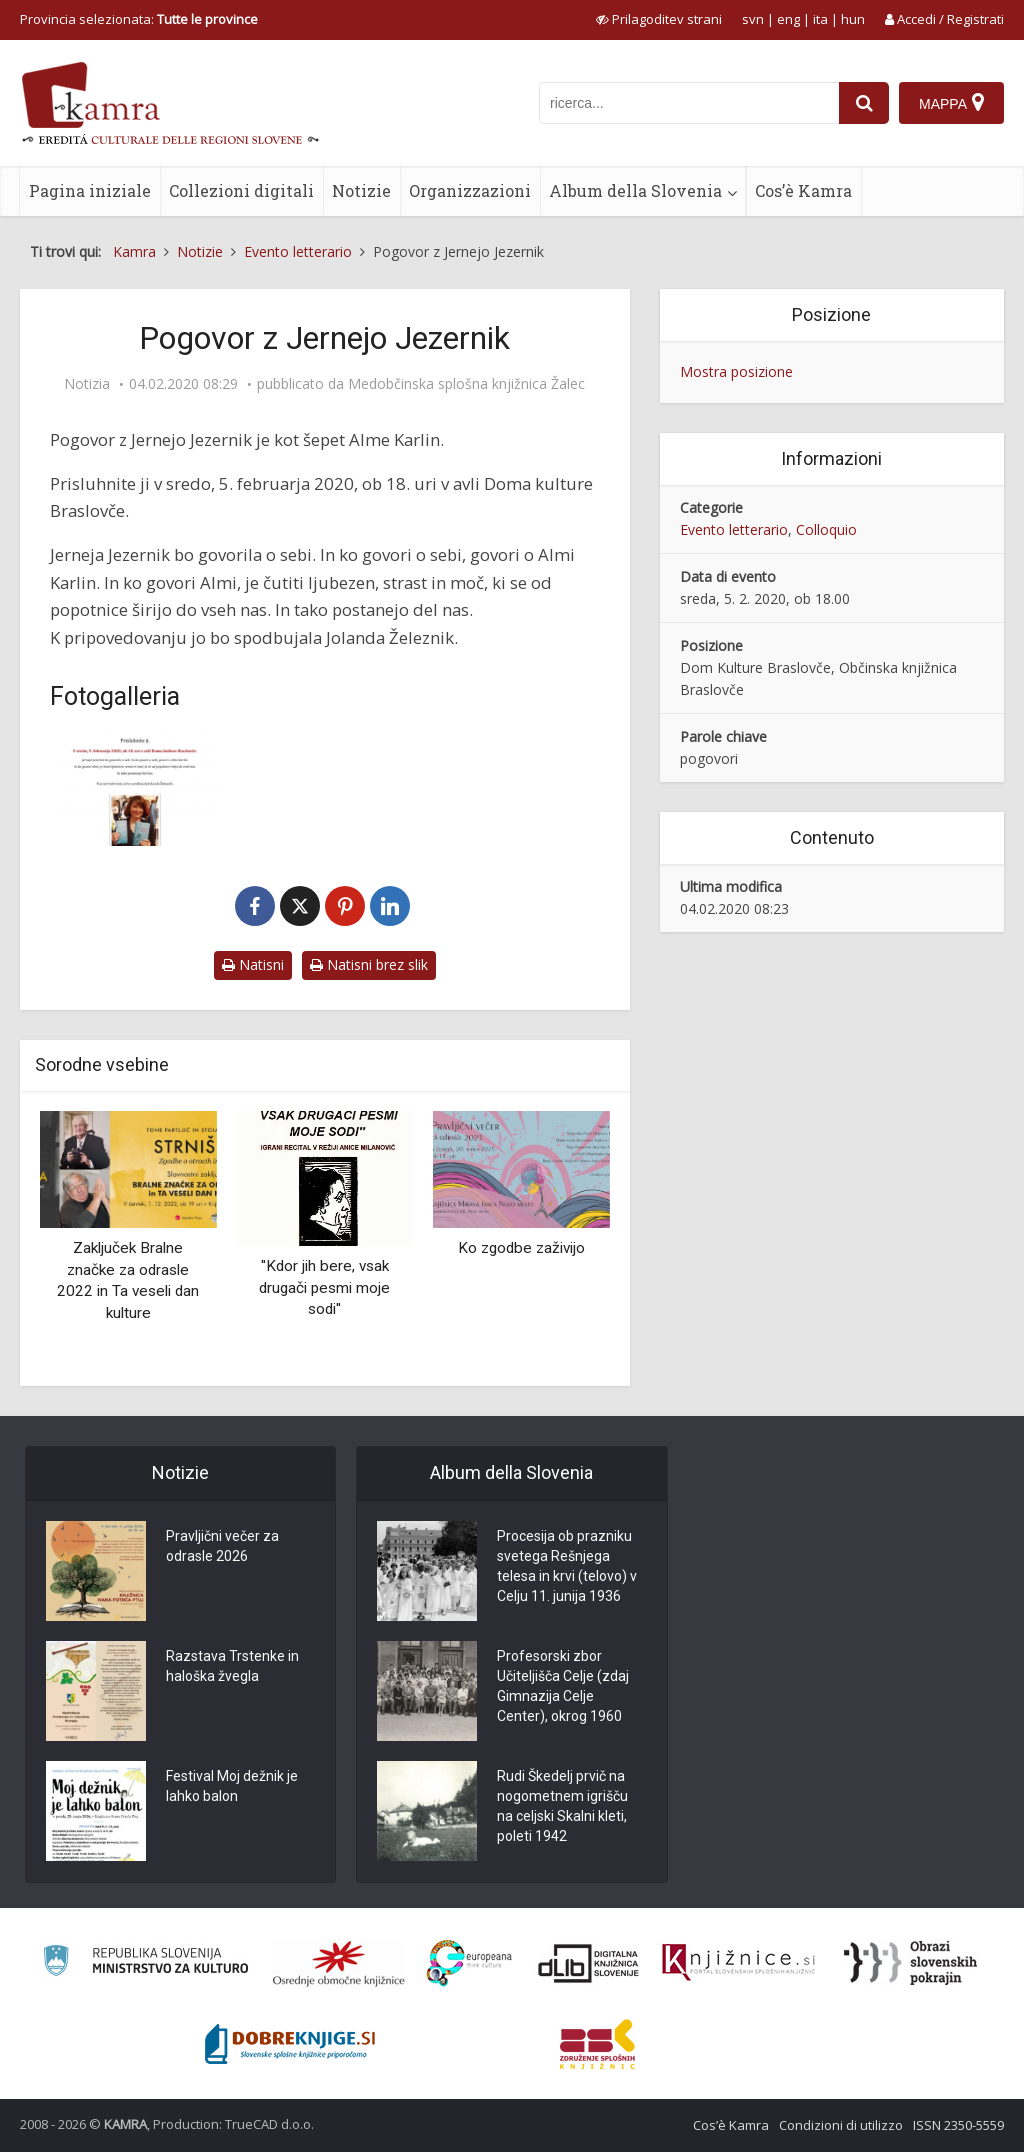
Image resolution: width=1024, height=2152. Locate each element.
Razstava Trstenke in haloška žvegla (232, 1666)
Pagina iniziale (90, 190)
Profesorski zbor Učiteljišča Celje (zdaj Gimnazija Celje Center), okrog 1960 (563, 1686)
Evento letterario (734, 529)
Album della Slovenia (635, 190)
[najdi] (864, 103)
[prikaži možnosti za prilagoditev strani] (659, 19)
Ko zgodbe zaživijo (521, 1248)
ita (820, 19)
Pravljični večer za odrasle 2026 (222, 1546)
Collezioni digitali (241, 190)
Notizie (361, 190)
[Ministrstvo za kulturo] (145, 1963)
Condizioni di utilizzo (841, 2125)
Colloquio (826, 529)
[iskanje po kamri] (689, 103)
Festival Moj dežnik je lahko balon (232, 1786)
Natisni (253, 964)
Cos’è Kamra (803, 190)
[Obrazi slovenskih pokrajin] (910, 1963)
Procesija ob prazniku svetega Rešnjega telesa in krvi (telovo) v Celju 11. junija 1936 (567, 1566)
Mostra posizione (736, 371)
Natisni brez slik (369, 964)
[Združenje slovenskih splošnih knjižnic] (738, 1963)
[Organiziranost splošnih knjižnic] (339, 1963)
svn (753, 19)
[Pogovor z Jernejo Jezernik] (135, 789)
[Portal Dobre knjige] (290, 2044)
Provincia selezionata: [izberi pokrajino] (139, 19)
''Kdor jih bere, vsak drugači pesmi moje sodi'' (324, 1287)
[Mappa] (951, 103)
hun (853, 19)
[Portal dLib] (589, 1963)
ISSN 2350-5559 (958, 2125)
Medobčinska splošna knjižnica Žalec (466, 384)
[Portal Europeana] (469, 1963)
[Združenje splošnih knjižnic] (597, 2044)
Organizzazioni (470, 190)
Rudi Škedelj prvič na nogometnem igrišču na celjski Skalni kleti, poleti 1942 (562, 1806)
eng (788, 19)
